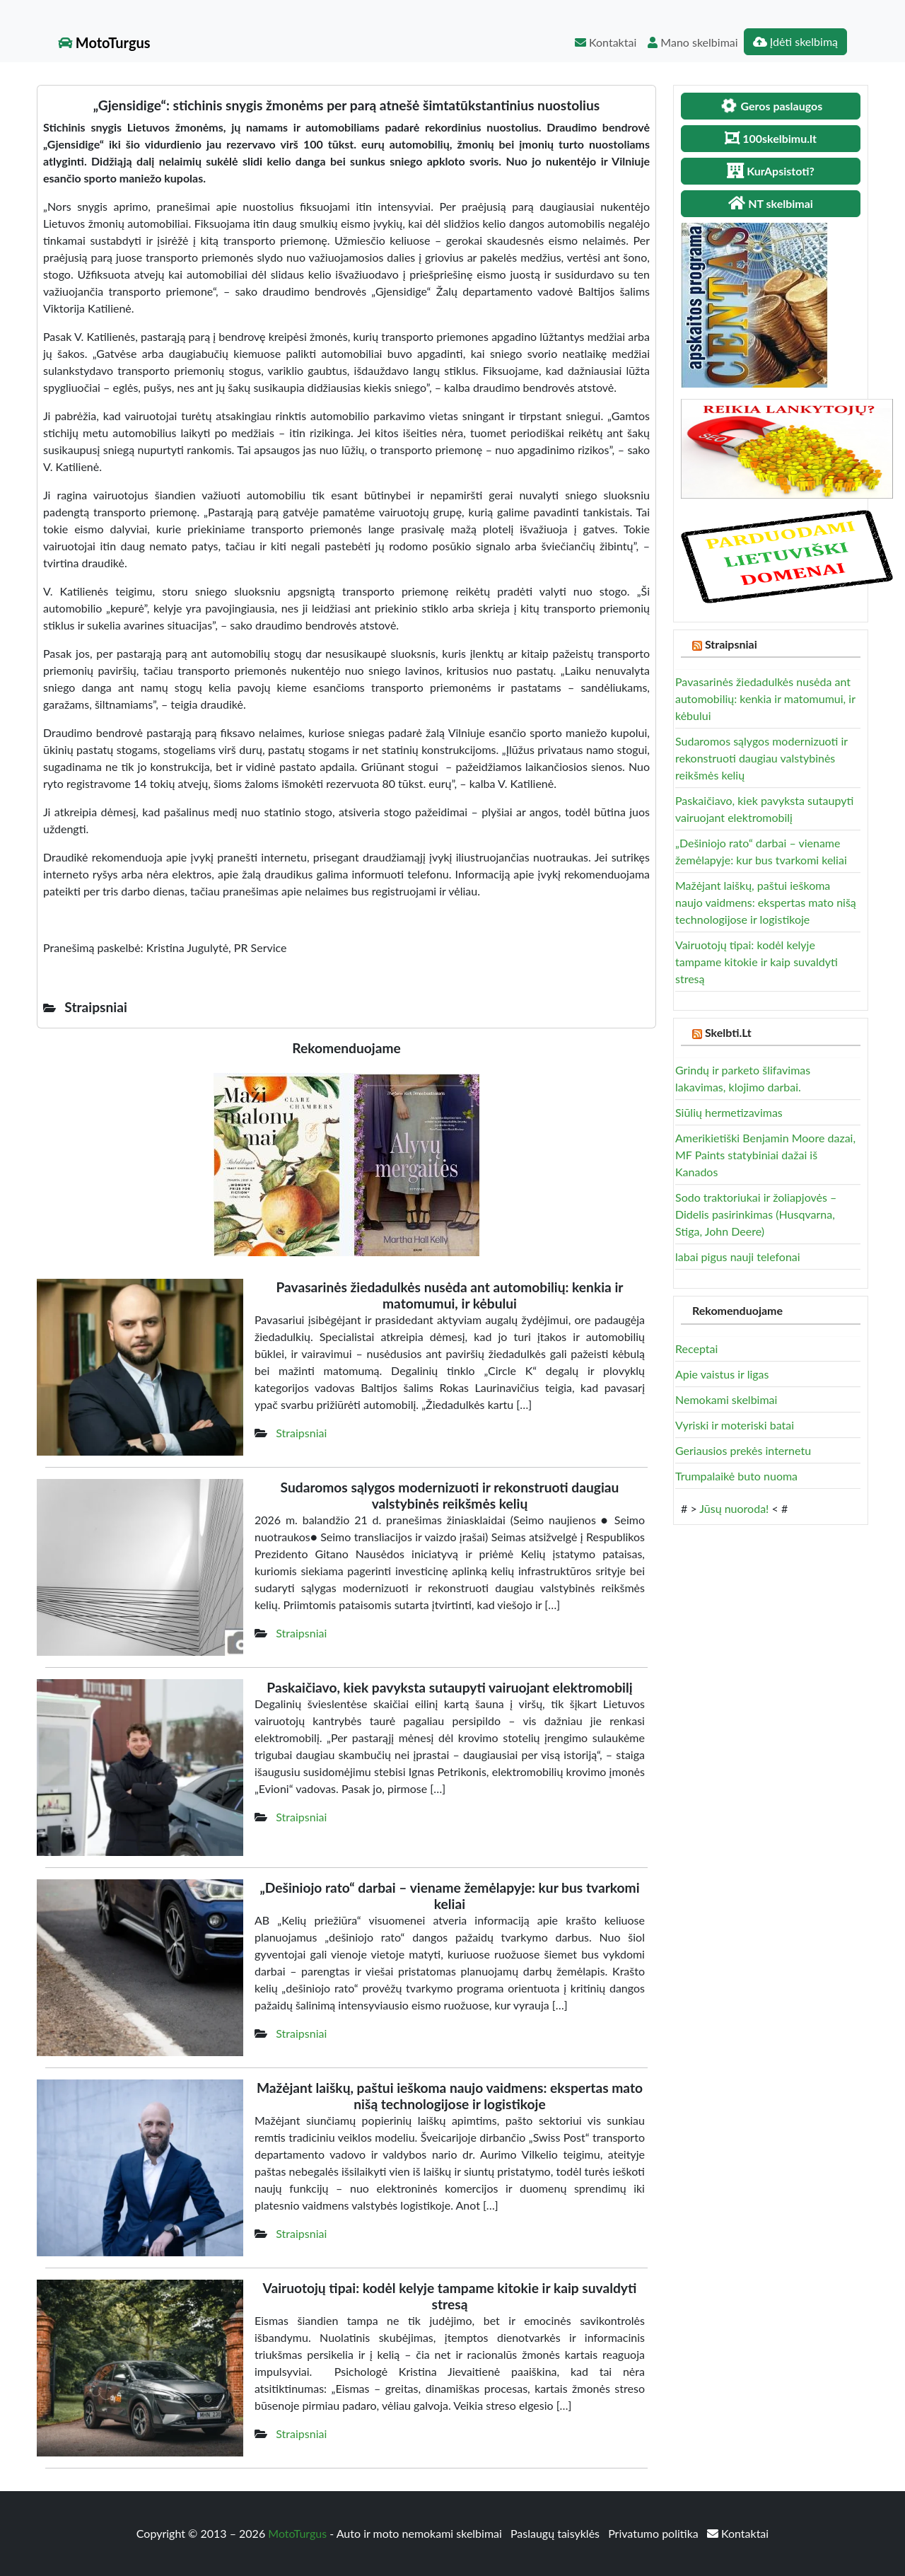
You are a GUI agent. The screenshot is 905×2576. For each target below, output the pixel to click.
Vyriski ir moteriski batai (734, 1425)
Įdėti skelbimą (795, 41)
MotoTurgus (104, 42)
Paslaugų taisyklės (556, 2533)
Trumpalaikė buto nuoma (736, 1476)
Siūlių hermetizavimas (729, 1112)
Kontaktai (605, 42)
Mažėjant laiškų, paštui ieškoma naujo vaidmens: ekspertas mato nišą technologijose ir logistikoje (765, 902)
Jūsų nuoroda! (734, 1508)
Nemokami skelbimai (726, 1399)
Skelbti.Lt (728, 1032)
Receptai (696, 1348)
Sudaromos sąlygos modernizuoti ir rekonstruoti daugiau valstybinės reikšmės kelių (761, 758)
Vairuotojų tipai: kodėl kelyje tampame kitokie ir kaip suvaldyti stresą (756, 961)
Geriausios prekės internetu (743, 1450)
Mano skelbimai (692, 42)
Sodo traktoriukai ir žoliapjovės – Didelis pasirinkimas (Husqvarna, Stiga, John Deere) (755, 1214)
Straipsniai (301, 1432)
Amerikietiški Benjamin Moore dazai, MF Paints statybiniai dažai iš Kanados (765, 1154)
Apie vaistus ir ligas (722, 1374)
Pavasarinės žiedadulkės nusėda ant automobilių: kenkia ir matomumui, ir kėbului (765, 698)
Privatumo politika (654, 2533)
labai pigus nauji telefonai (737, 1256)
